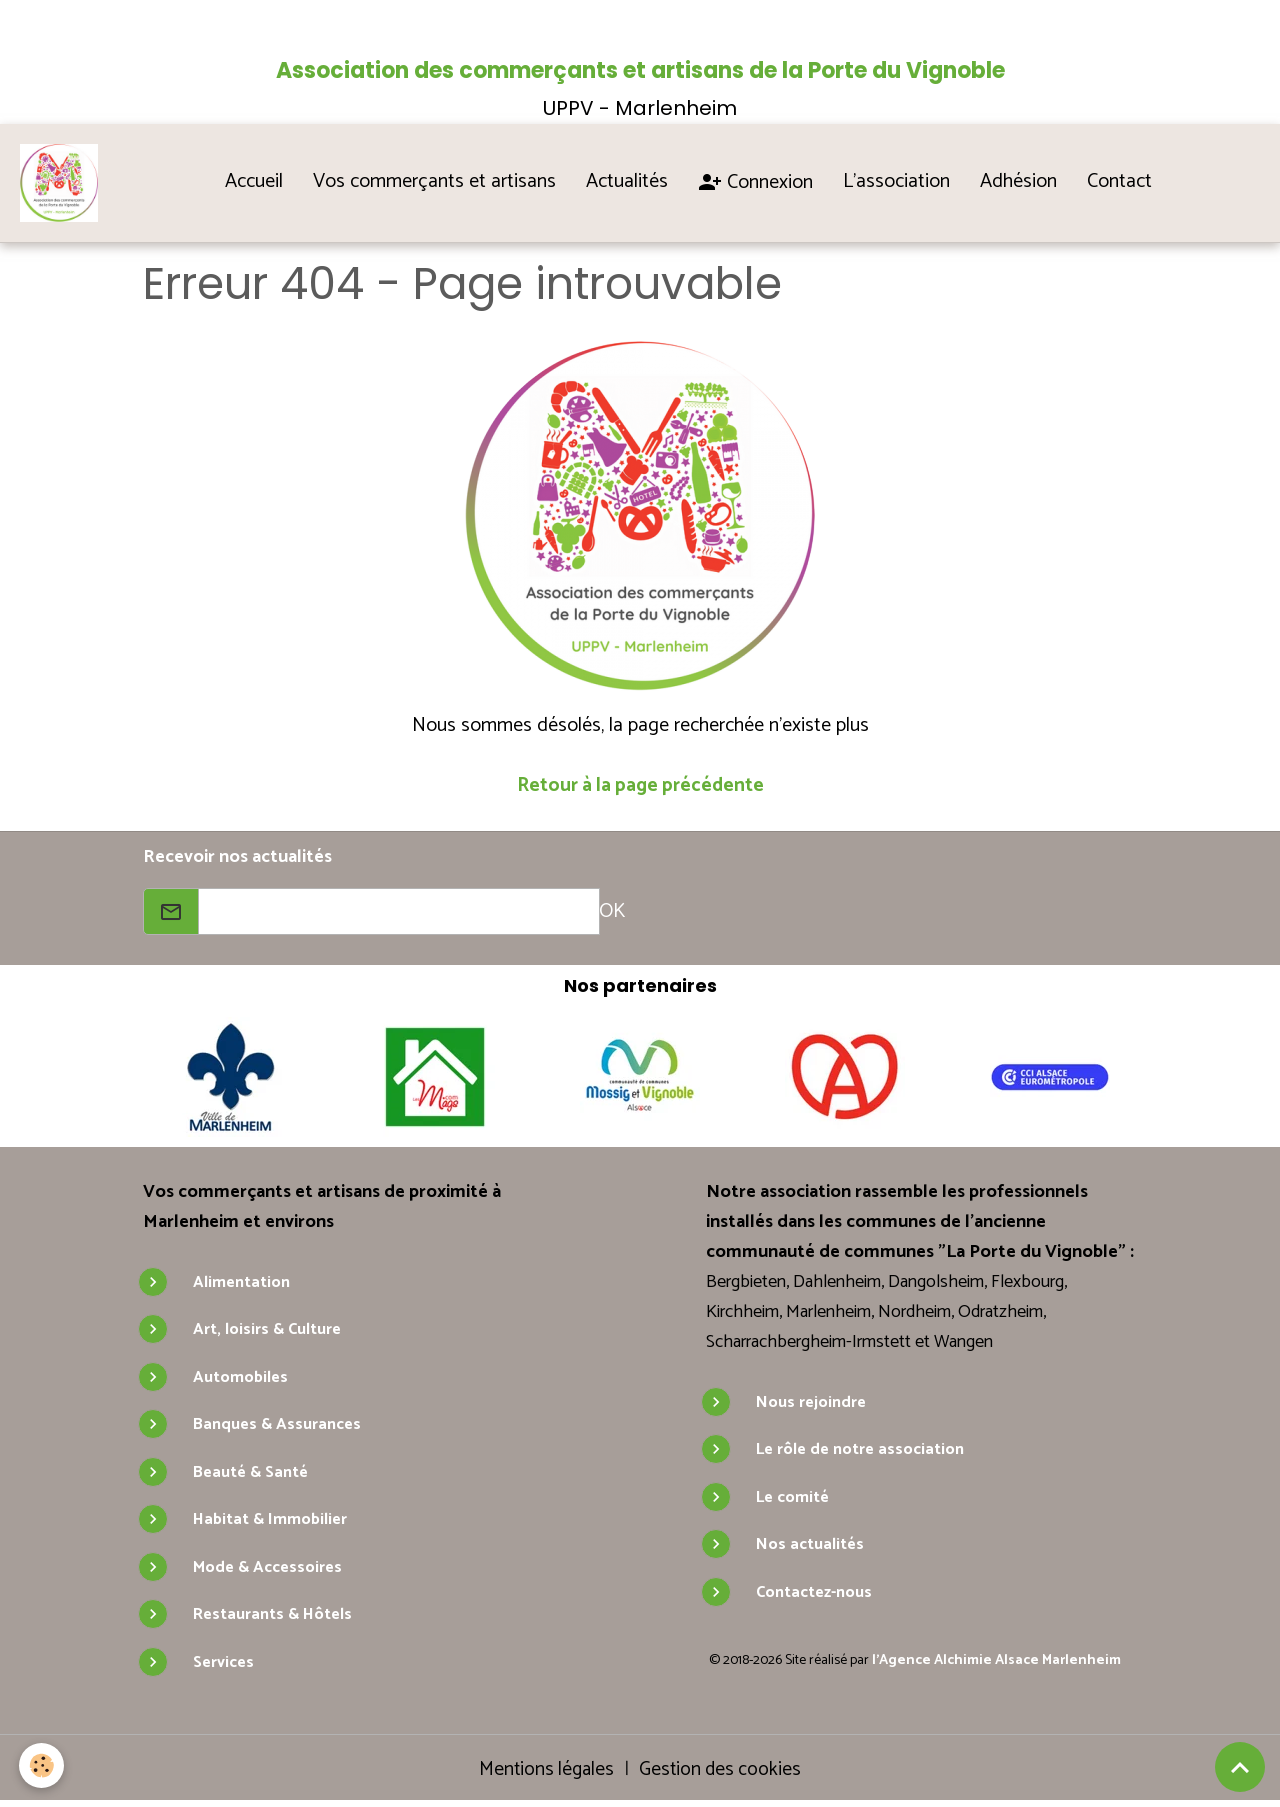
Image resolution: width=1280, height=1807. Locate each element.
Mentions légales (544, 1771)
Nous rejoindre (811, 1404)
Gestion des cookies (722, 1772)
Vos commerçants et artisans (436, 182)
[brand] (65, 184)
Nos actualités (810, 1546)
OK (612, 913)
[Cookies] (42, 1765)
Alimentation (241, 1284)
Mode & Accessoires (267, 1569)
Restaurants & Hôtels (272, 1616)
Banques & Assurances (277, 1426)
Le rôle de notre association (860, 1451)
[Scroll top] (1240, 1767)
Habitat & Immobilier (270, 1521)
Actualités (629, 182)
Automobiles (240, 1379)
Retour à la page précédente (640, 787)
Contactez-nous (814, 1594)
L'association (898, 182)
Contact (1121, 182)
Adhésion (1020, 182)
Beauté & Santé (250, 1474)
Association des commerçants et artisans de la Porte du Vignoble (640, 70)
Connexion (757, 183)
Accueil (256, 182)
